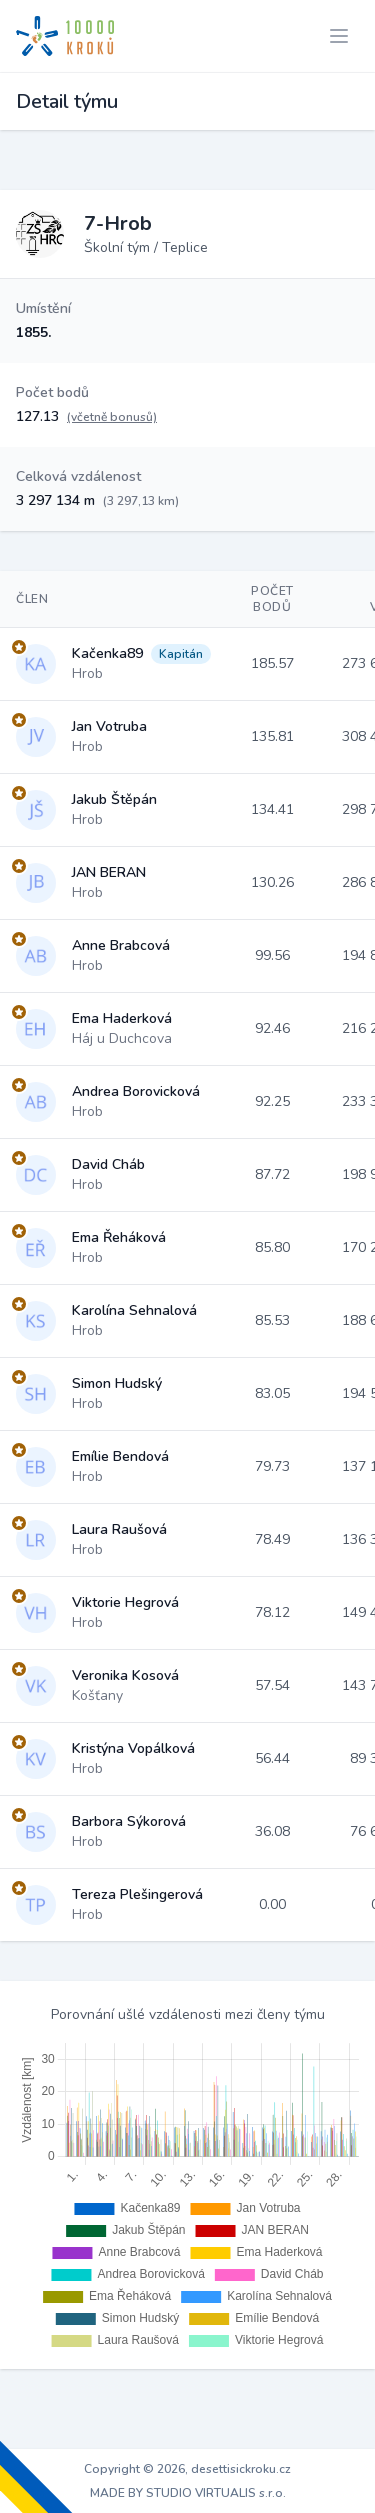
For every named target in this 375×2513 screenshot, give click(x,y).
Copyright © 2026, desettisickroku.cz (187, 2469)
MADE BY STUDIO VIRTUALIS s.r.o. (188, 2493)
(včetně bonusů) (112, 417)
